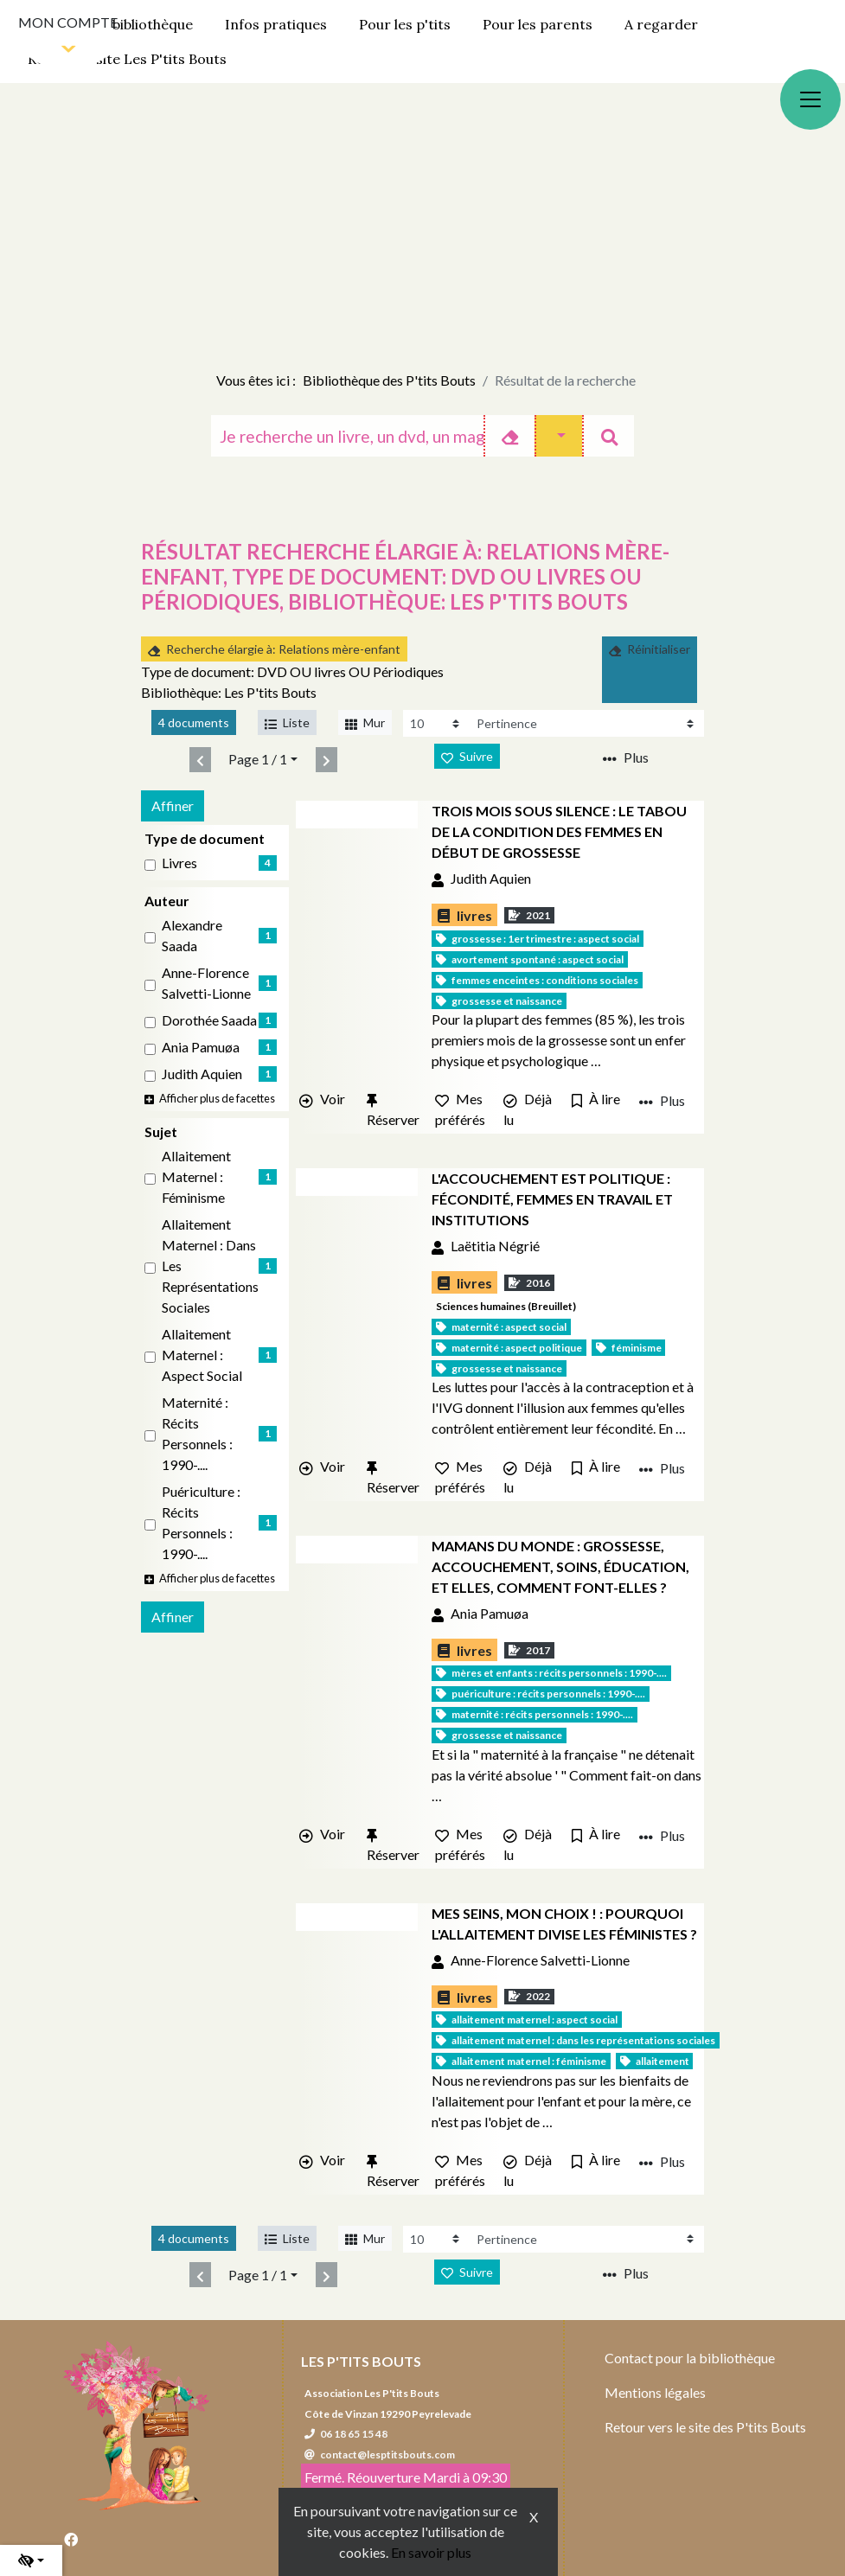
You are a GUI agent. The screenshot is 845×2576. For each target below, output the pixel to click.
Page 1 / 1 (257, 759)
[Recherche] (347, 436)
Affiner (172, 805)
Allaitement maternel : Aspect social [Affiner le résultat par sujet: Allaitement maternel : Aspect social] (202, 1355)
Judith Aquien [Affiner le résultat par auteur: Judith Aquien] (202, 1073)
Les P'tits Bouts (361, 2361)
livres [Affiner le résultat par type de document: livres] (179, 862)
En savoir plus (431, 2552)
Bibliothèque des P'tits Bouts (389, 380)
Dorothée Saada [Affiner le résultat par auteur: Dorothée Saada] (209, 1020)
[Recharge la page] (436, 723)
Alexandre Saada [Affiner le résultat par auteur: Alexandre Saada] (192, 935)
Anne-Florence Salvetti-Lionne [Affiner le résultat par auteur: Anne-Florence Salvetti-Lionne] (206, 982)
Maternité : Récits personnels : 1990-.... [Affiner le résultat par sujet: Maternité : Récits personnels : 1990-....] (197, 1433)
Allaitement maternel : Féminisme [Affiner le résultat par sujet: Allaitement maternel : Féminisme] (196, 1176)
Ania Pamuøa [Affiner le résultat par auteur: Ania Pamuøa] (201, 1047)
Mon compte (68, 22)
